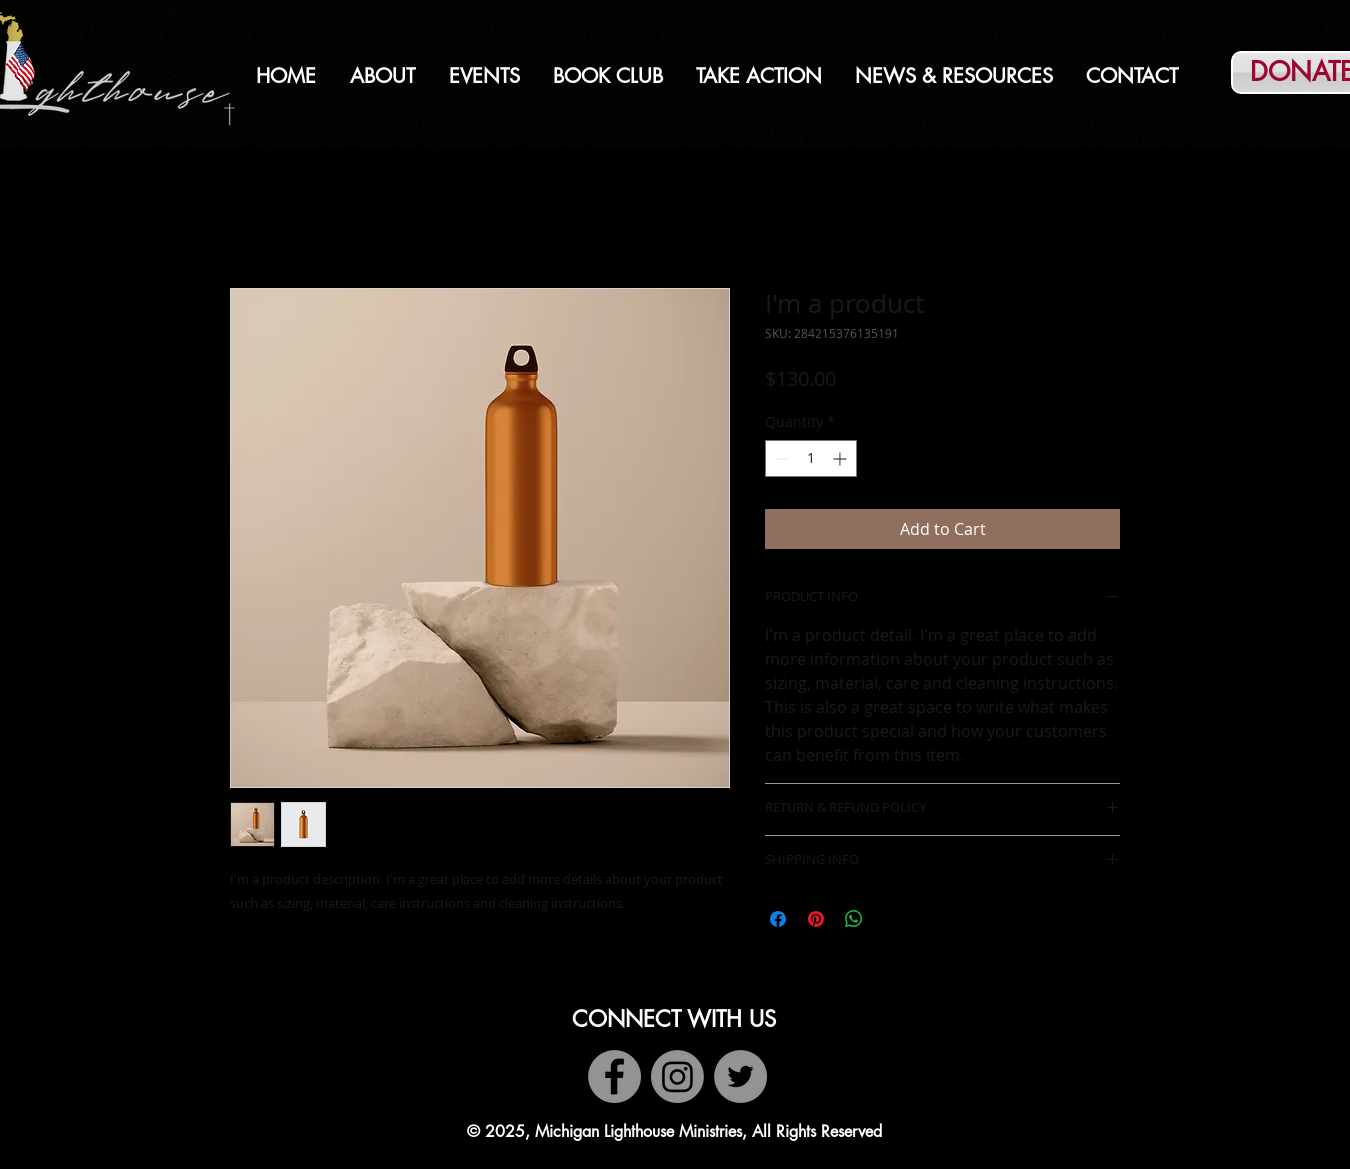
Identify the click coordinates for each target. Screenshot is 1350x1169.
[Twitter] (740, 1076)
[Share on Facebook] (778, 919)
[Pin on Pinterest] (816, 919)
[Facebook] (614, 1076)
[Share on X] (892, 919)
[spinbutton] (811, 458)
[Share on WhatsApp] (854, 919)
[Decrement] (780, 458)
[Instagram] (677, 1076)
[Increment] (841, 458)
